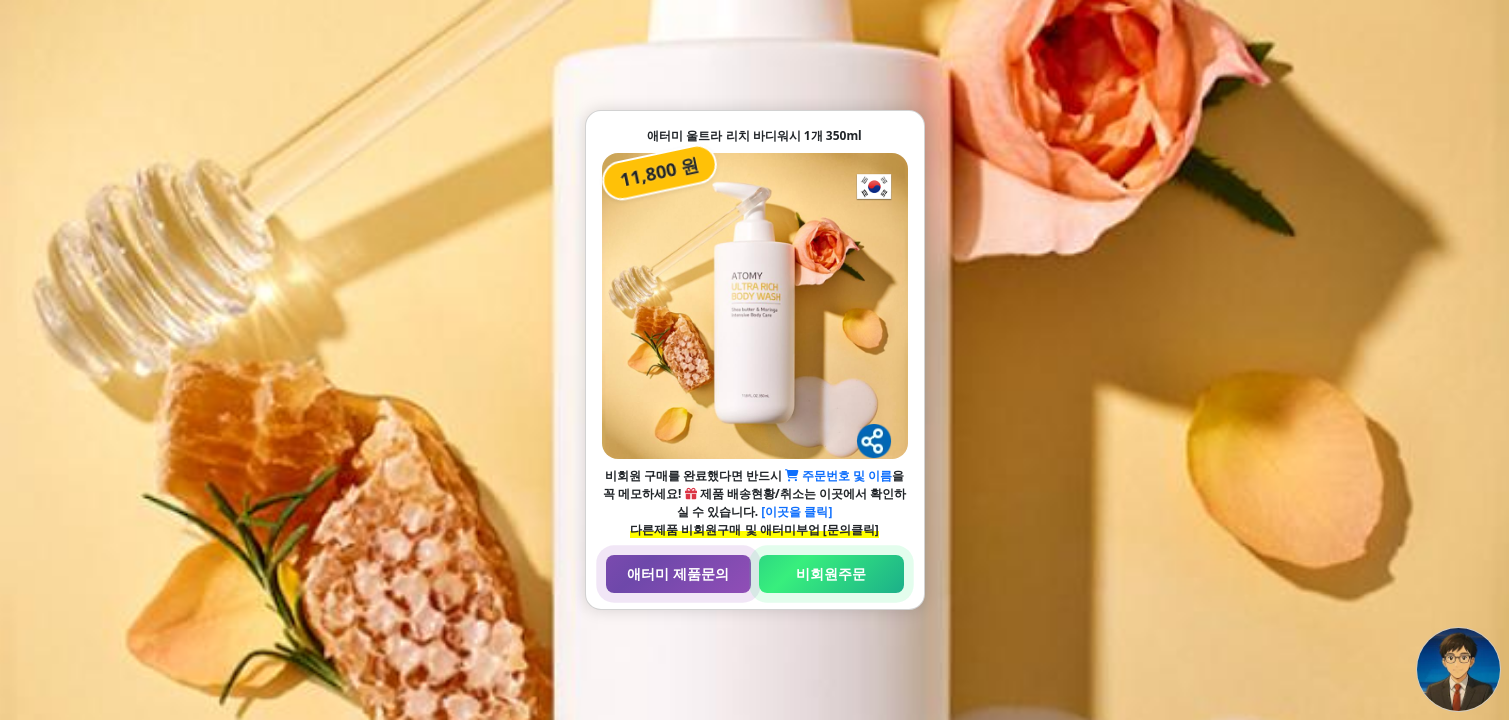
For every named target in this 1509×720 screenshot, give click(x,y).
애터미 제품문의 (678, 573)
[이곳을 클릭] (796, 511)
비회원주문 (831, 573)
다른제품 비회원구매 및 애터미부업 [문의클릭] (754, 529)
